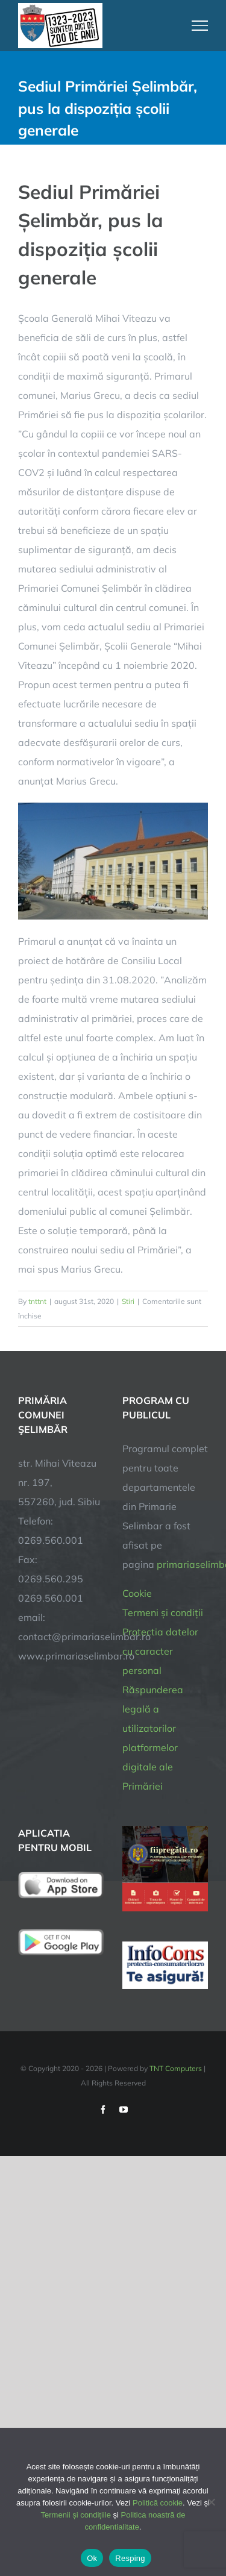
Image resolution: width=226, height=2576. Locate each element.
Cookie (137, 1593)
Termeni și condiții (162, 1612)
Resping (130, 2558)
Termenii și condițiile (76, 2514)
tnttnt (37, 1301)
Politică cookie (158, 2502)
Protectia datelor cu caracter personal (160, 1651)
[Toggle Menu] (200, 25)
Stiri (128, 1301)
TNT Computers (175, 2068)
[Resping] (211, 2502)
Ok (92, 2558)
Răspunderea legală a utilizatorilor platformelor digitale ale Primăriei (152, 1738)
